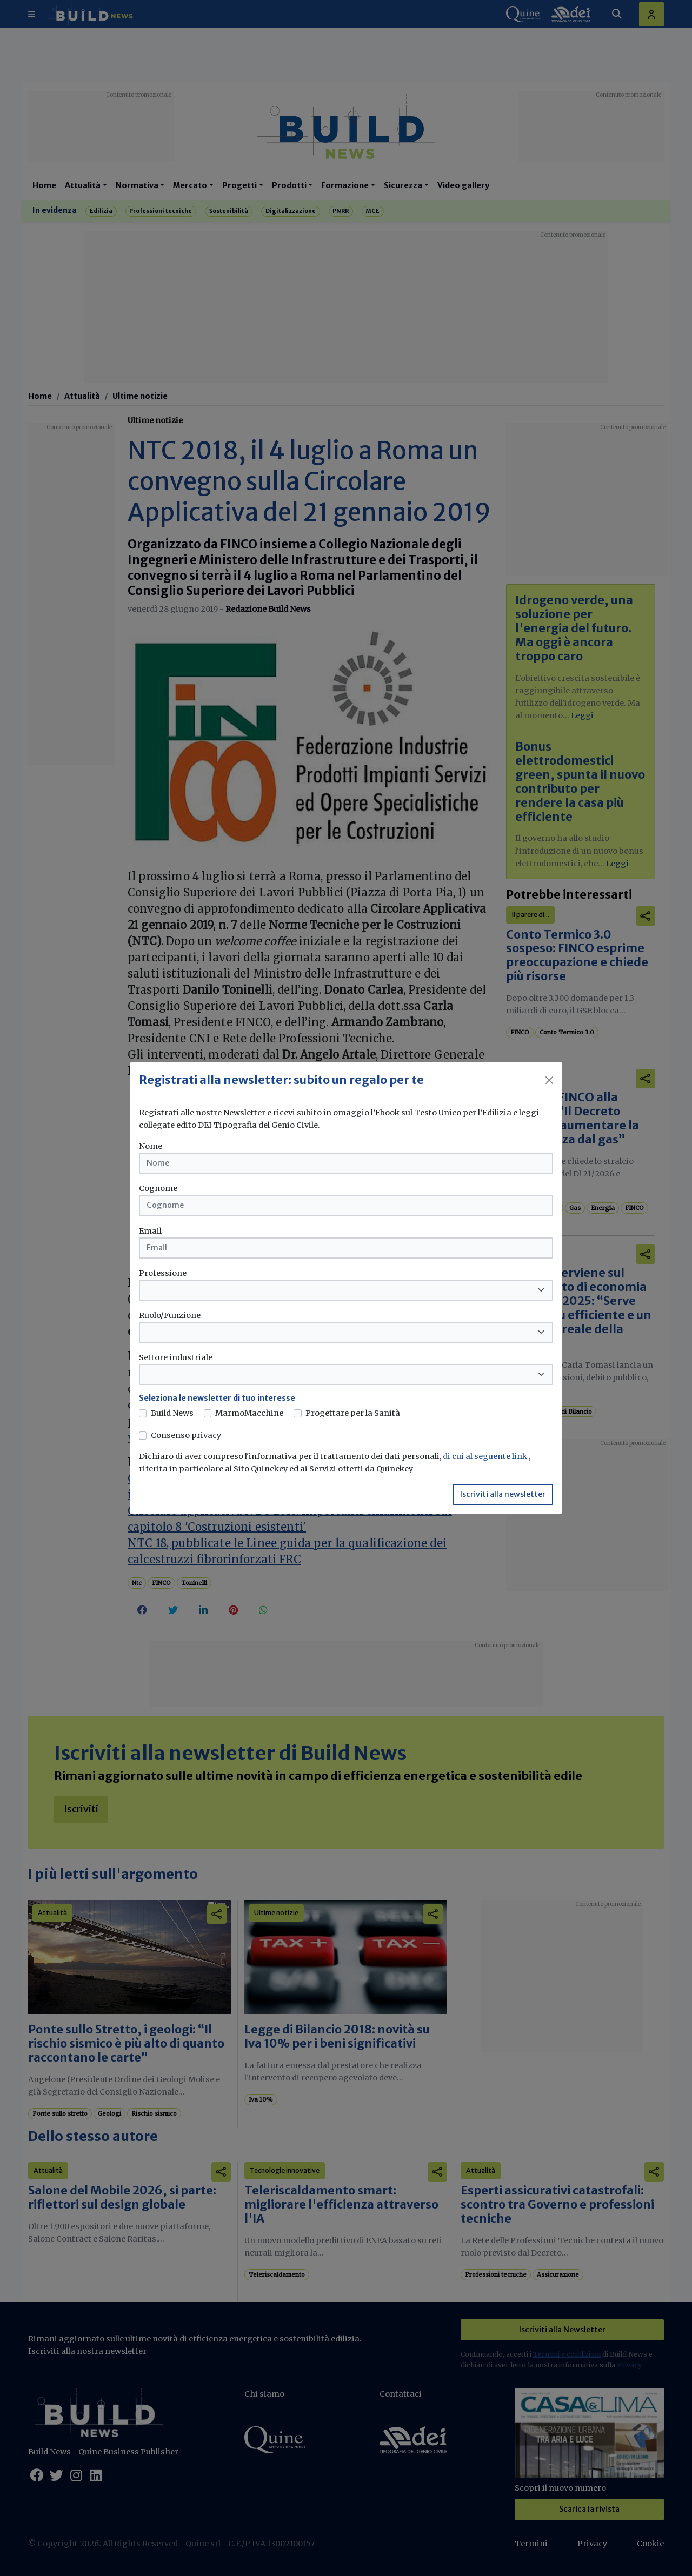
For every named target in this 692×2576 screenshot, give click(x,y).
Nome (150, 1146)
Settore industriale (175, 1357)
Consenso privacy (186, 1435)
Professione (163, 1273)
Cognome (158, 1188)
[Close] (549, 1080)
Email (150, 1231)
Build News (172, 1413)
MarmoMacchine (249, 1413)
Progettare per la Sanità (352, 1413)
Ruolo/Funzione (170, 1315)
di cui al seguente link (486, 1456)
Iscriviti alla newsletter (502, 1494)
